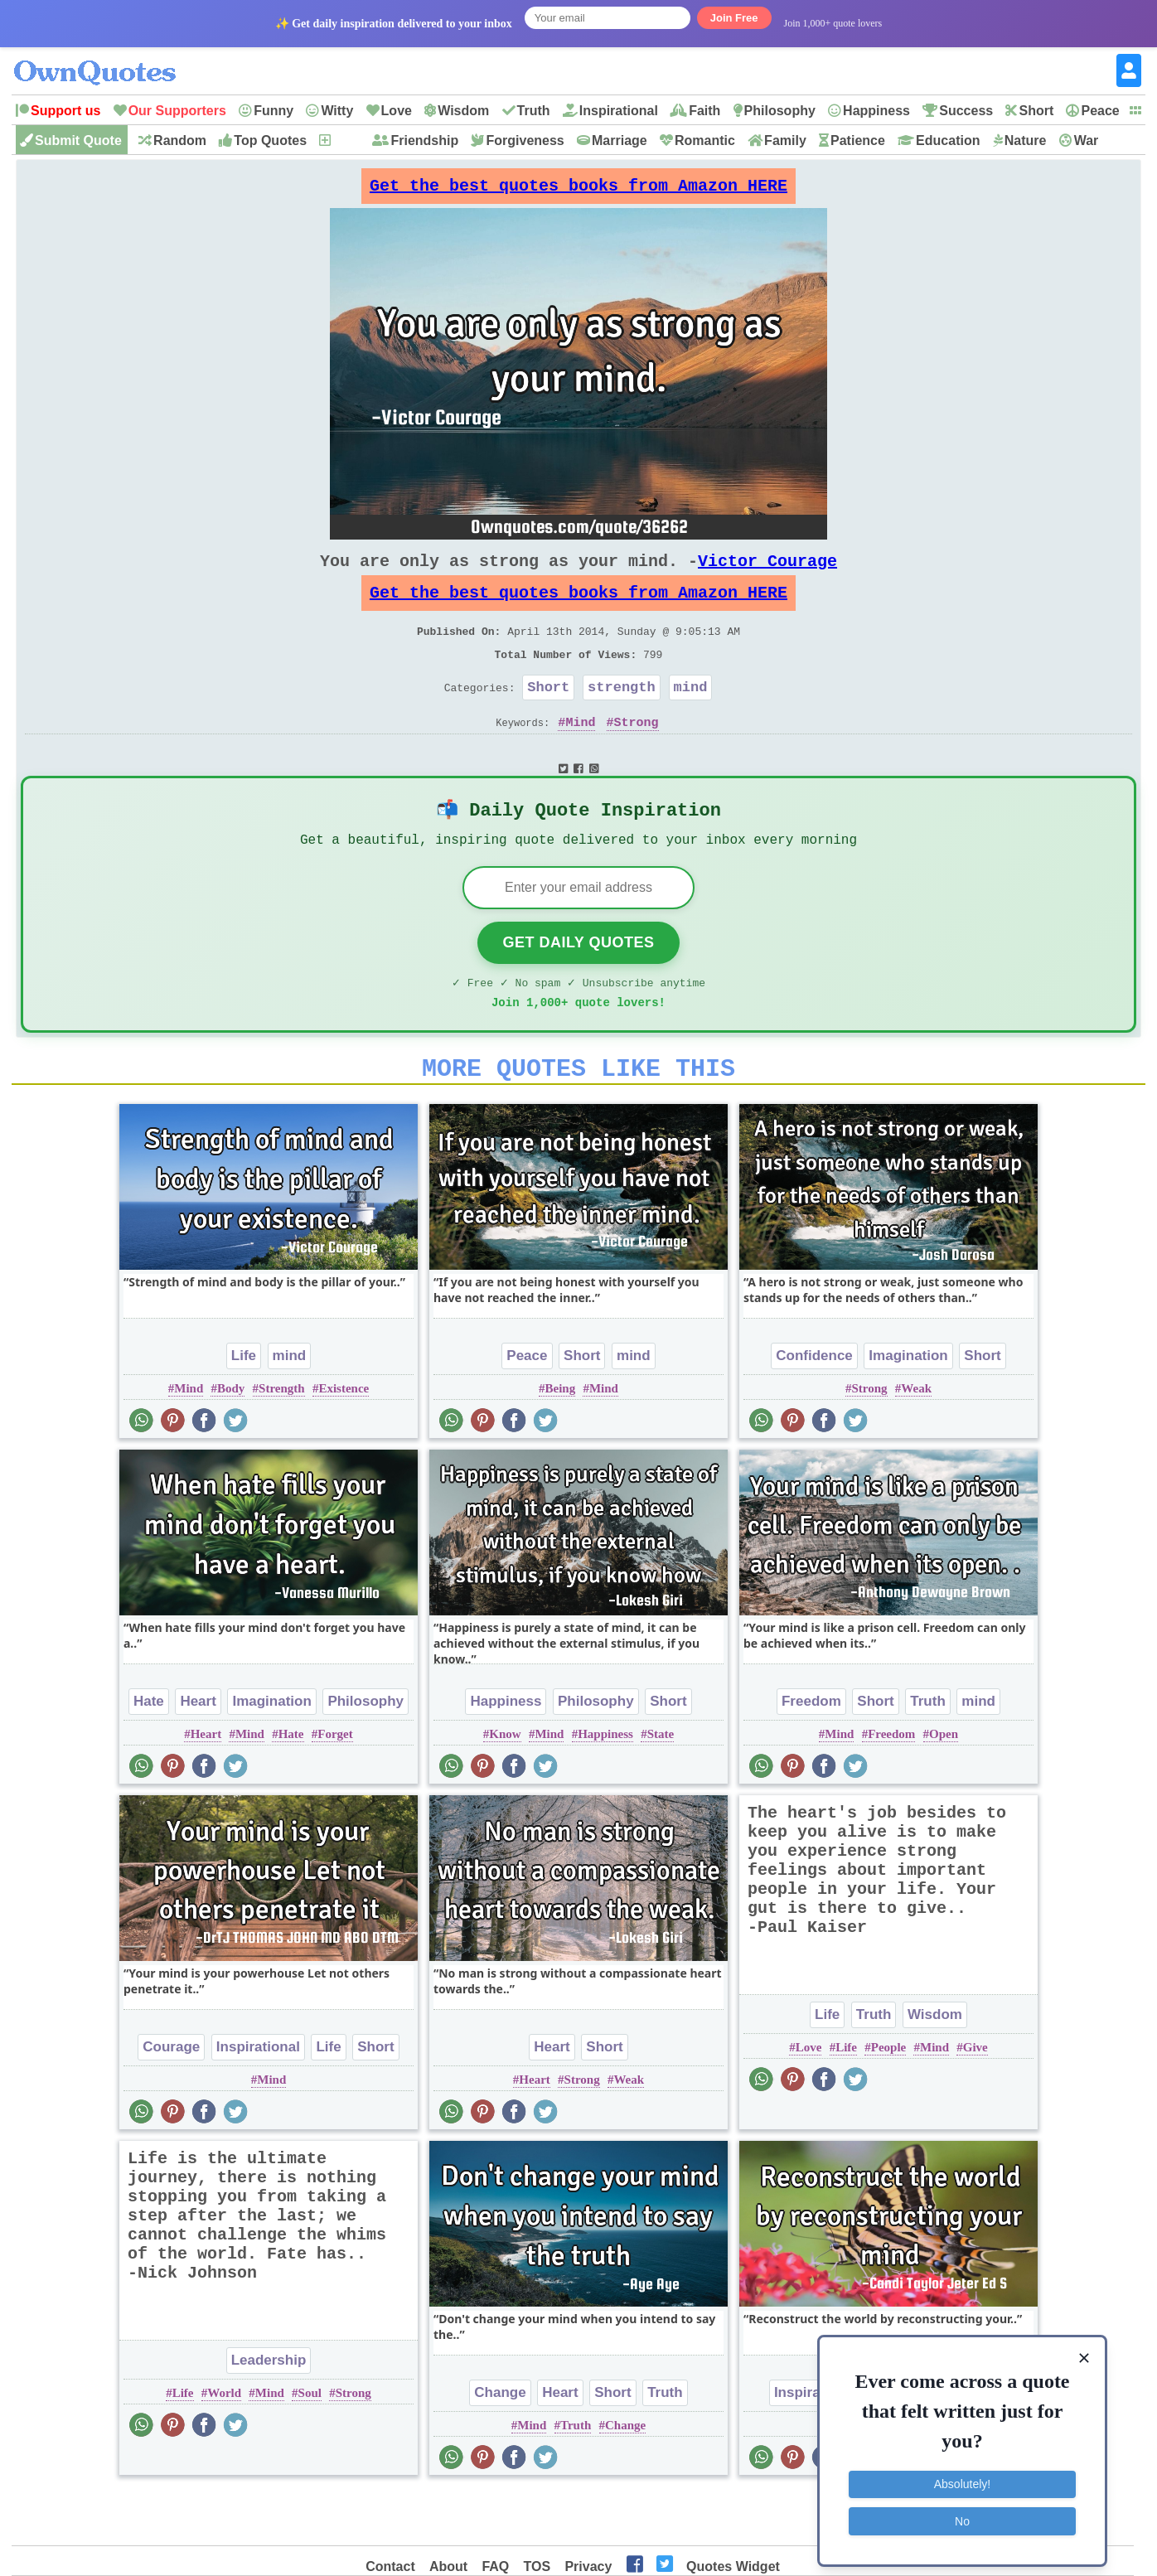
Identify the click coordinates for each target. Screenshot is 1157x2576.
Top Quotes (270, 140)
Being (560, 1439)
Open (943, 1785)
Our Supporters (177, 111)
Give (975, 2098)
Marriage (619, 140)
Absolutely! (962, 2477)
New (346, 140)
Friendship (424, 140)
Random (179, 140)
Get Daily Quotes (578, 984)
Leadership (269, 2411)
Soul (310, 2444)
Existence (343, 1439)
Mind (580, 755)
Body (230, 1439)
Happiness (876, 111)
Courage (171, 2098)
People (889, 2098)
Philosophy (780, 111)
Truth (533, 111)
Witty (337, 111)
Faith (704, 111)
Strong (636, 755)
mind (691, 716)
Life (243, 1407)
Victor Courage (767, 574)
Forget (334, 1785)
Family (785, 140)
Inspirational (618, 111)
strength (622, 716)
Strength (282, 1439)
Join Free (734, 18)
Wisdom (463, 111)
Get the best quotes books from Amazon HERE (578, 190)
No (962, 2513)
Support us (65, 111)
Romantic (705, 140)
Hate (148, 1752)
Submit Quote (78, 140)
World (224, 2444)
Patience (857, 140)
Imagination (908, 1407)
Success (966, 111)
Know (504, 1785)
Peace (1100, 111)
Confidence (814, 1407)
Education (948, 140)
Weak (916, 1439)
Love (396, 111)
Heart (197, 1752)
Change (499, 2444)
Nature (1026, 140)
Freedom (811, 1752)
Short (1036, 111)
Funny (273, 111)
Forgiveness (525, 140)
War (1086, 140)
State (661, 1785)
